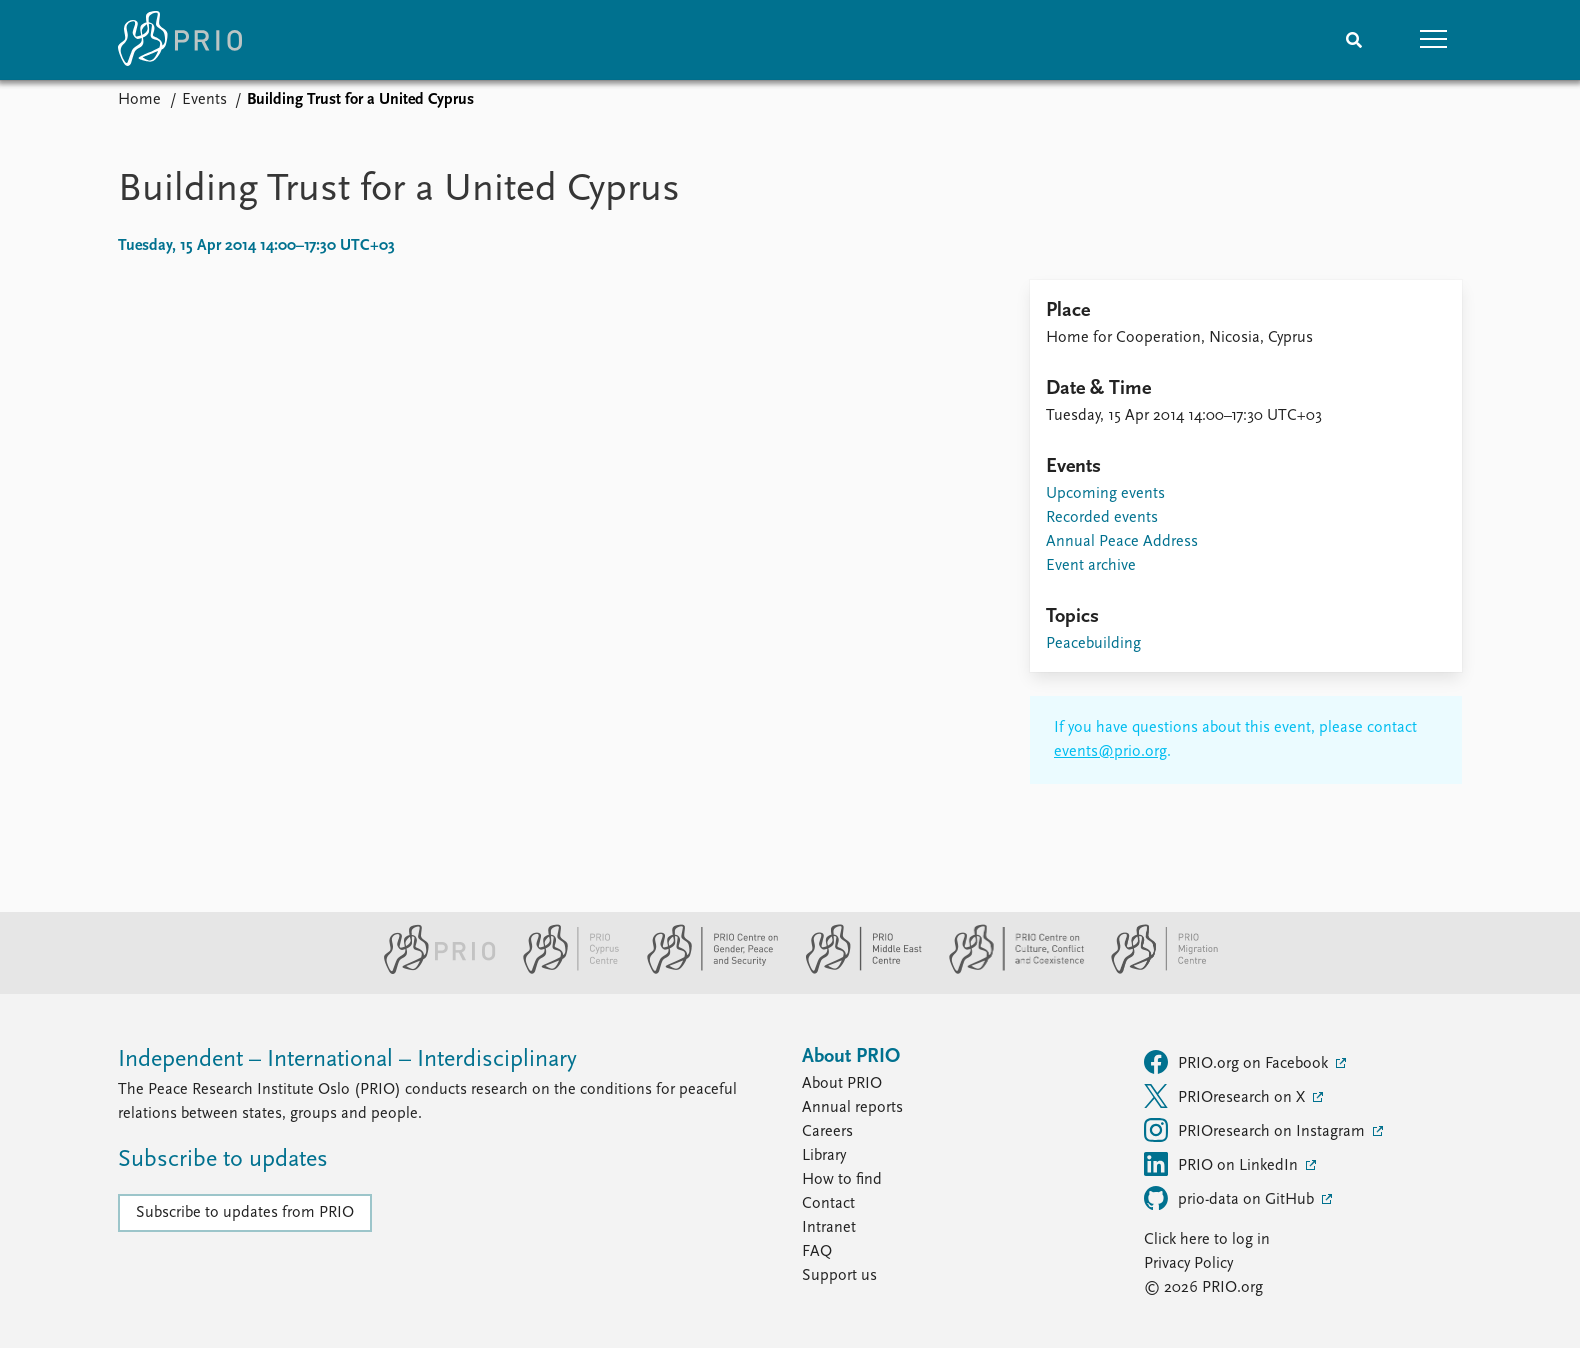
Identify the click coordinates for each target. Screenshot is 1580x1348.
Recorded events (1102, 518)
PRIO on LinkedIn (1223, 1164)
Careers (827, 1132)
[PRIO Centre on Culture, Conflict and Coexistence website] (1008, 970)
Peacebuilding (1093, 644)
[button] (1434, 40)
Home (139, 100)
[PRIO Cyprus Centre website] (563, 970)
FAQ (817, 1252)
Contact (828, 1204)
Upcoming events (1105, 494)
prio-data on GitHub (1231, 1198)
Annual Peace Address (1122, 542)
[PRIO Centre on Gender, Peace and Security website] (704, 970)
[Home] (180, 40)
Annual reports (852, 1108)
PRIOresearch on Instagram (1256, 1130)
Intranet (829, 1228)
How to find (842, 1180)
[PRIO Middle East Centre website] (855, 970)
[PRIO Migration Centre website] (1154, 970)
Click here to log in (1207, 1240)
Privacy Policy (1188, 1264)
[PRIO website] (431, 970)
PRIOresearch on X (1226, 1096)
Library (824, 1156)
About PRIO (842, 1084)
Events (204, 100)
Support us (839, 1276)
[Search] (1354, 40)
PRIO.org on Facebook (1238, 1062)
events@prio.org (1110, 752)
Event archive (1091, 566)
